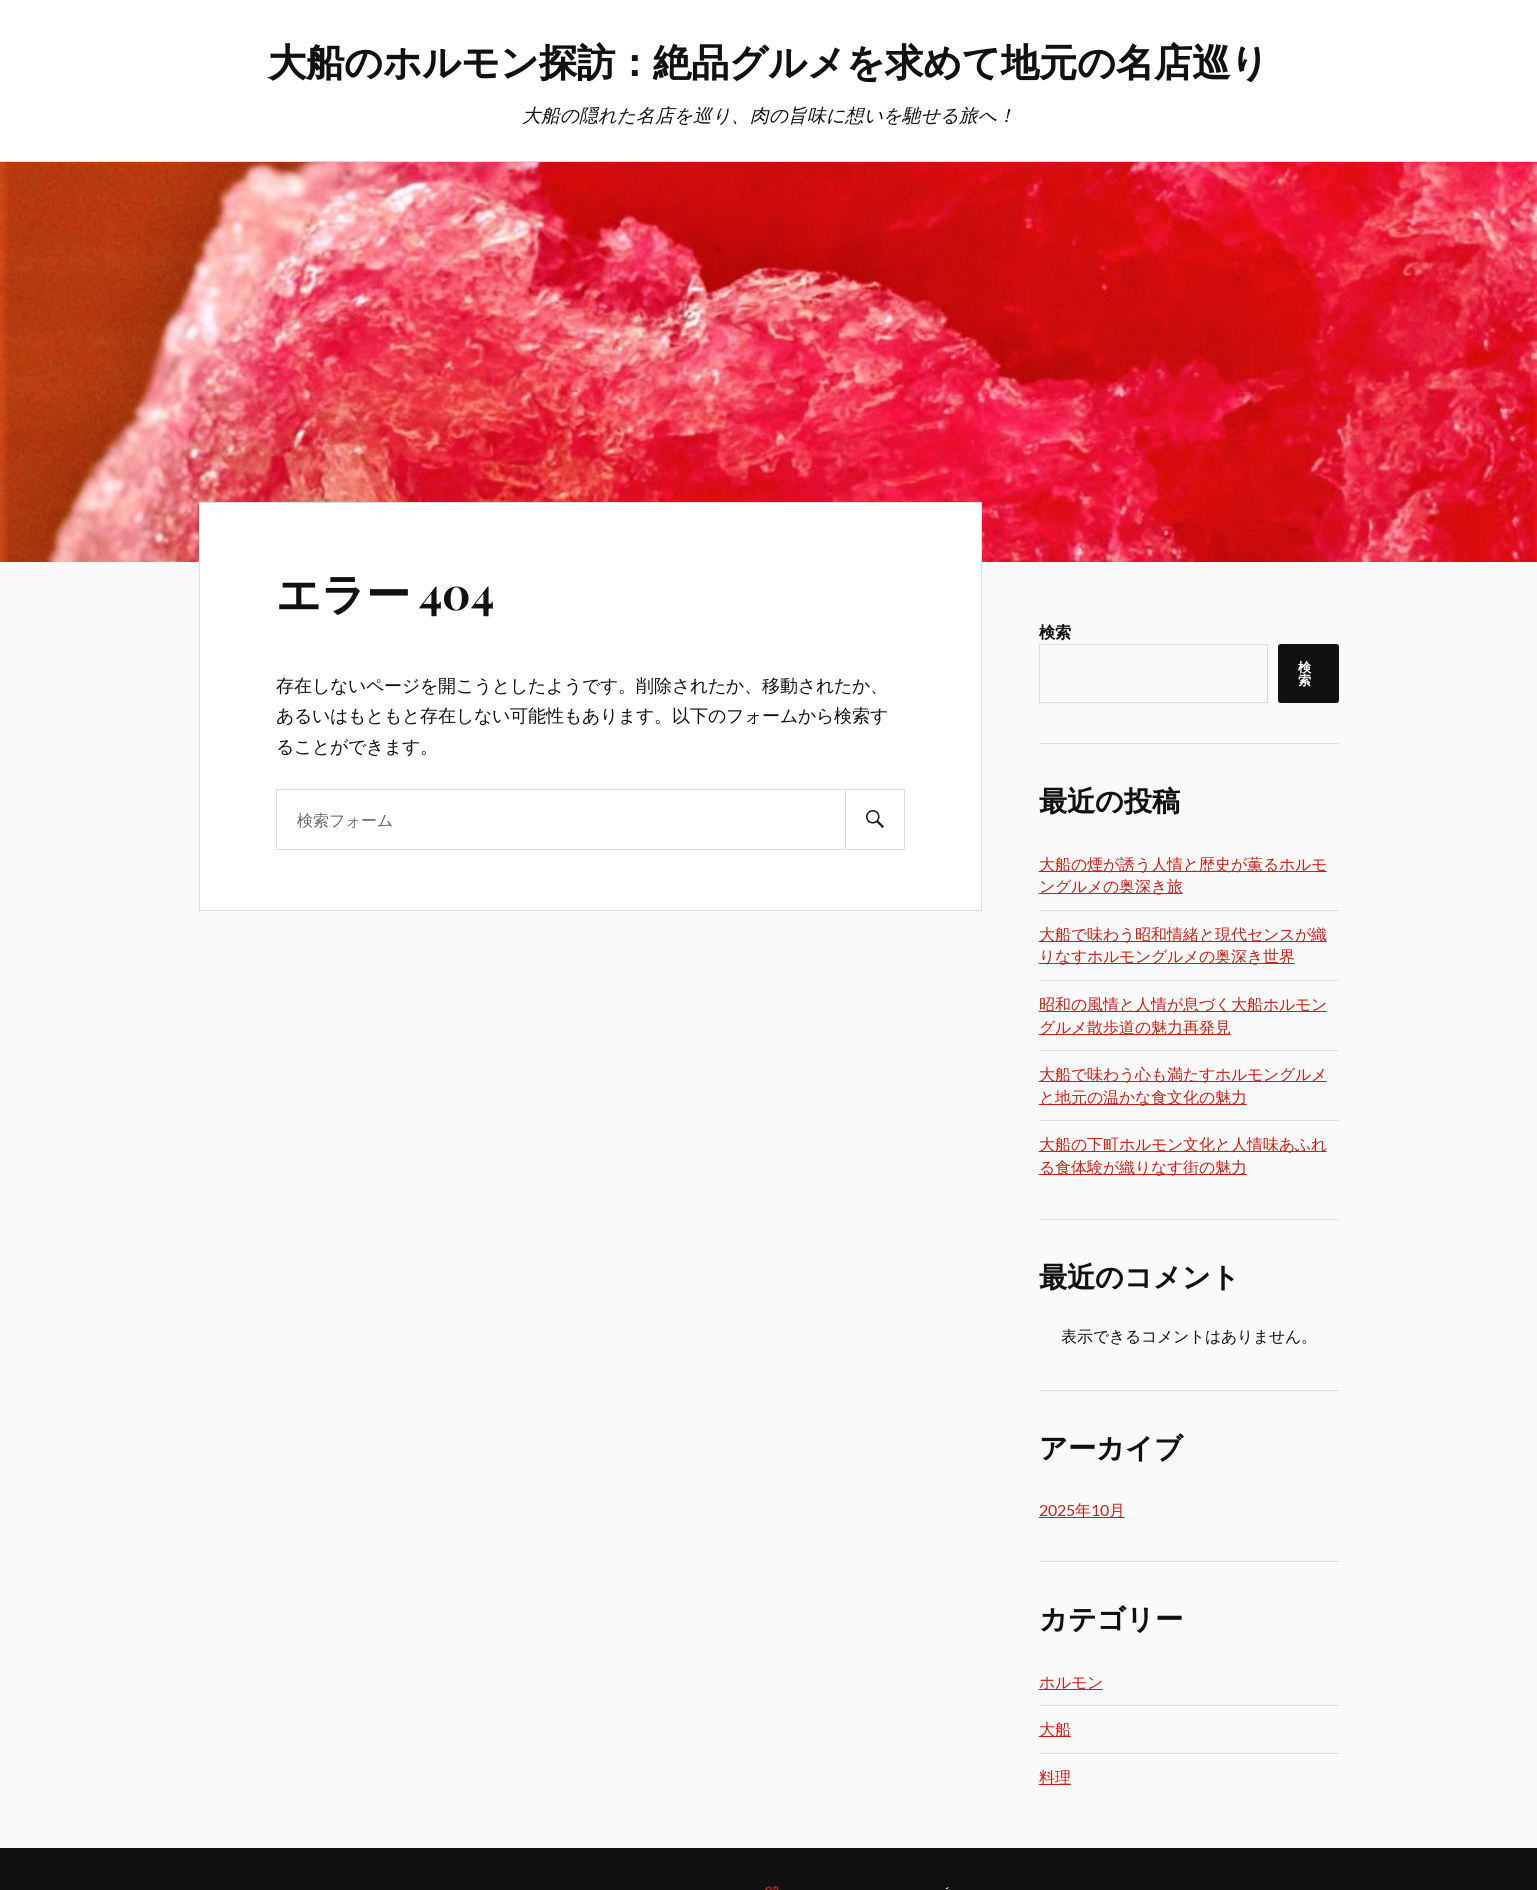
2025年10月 (1082, 1509)
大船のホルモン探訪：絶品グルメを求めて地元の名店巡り (768, 60)
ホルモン (1071, 1681)
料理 (1055, 1776)
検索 (1055, 631)
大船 (1055, 1728)
